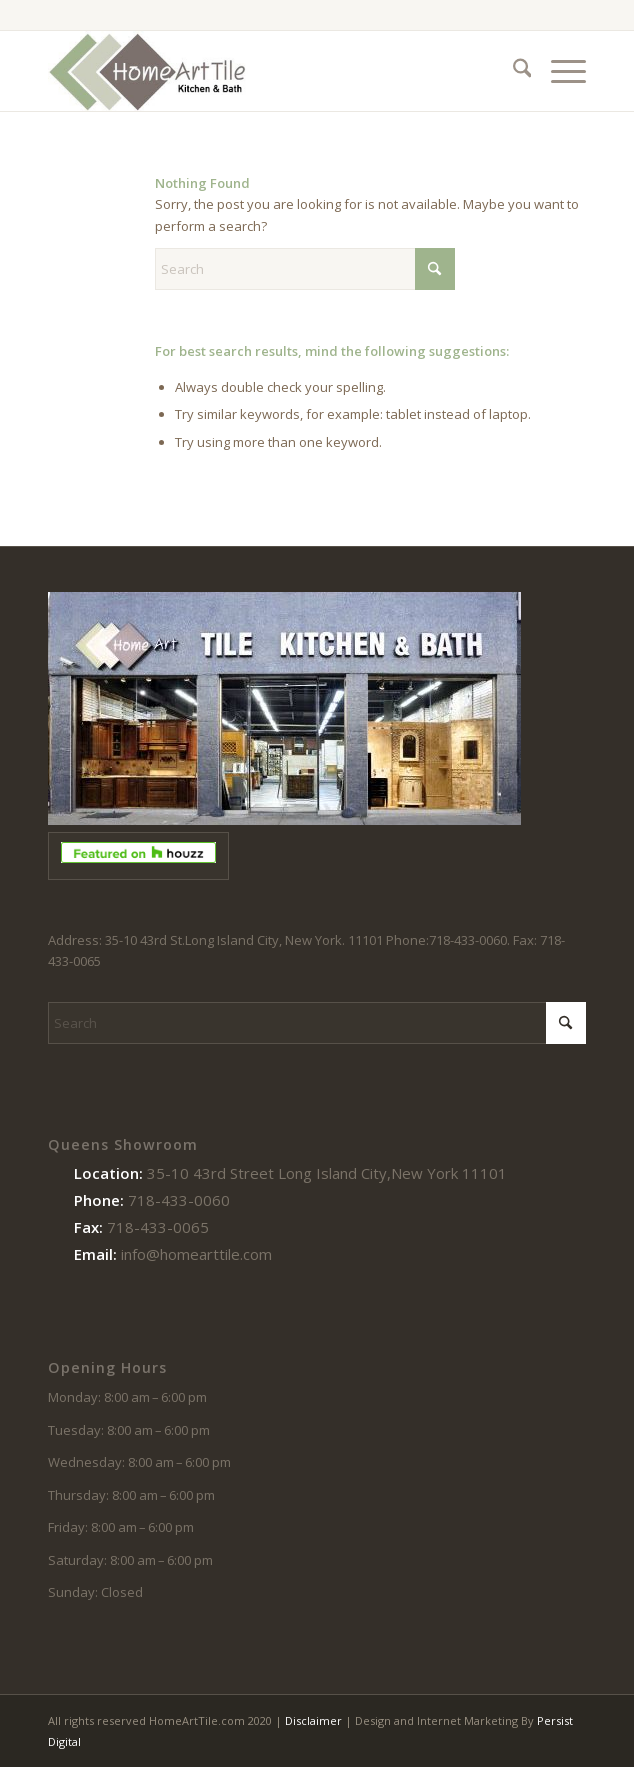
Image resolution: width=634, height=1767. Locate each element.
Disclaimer (313, 1720)
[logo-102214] (263, 71)
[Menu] (558, 71)
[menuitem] (512, 71)
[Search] (512, 71)
